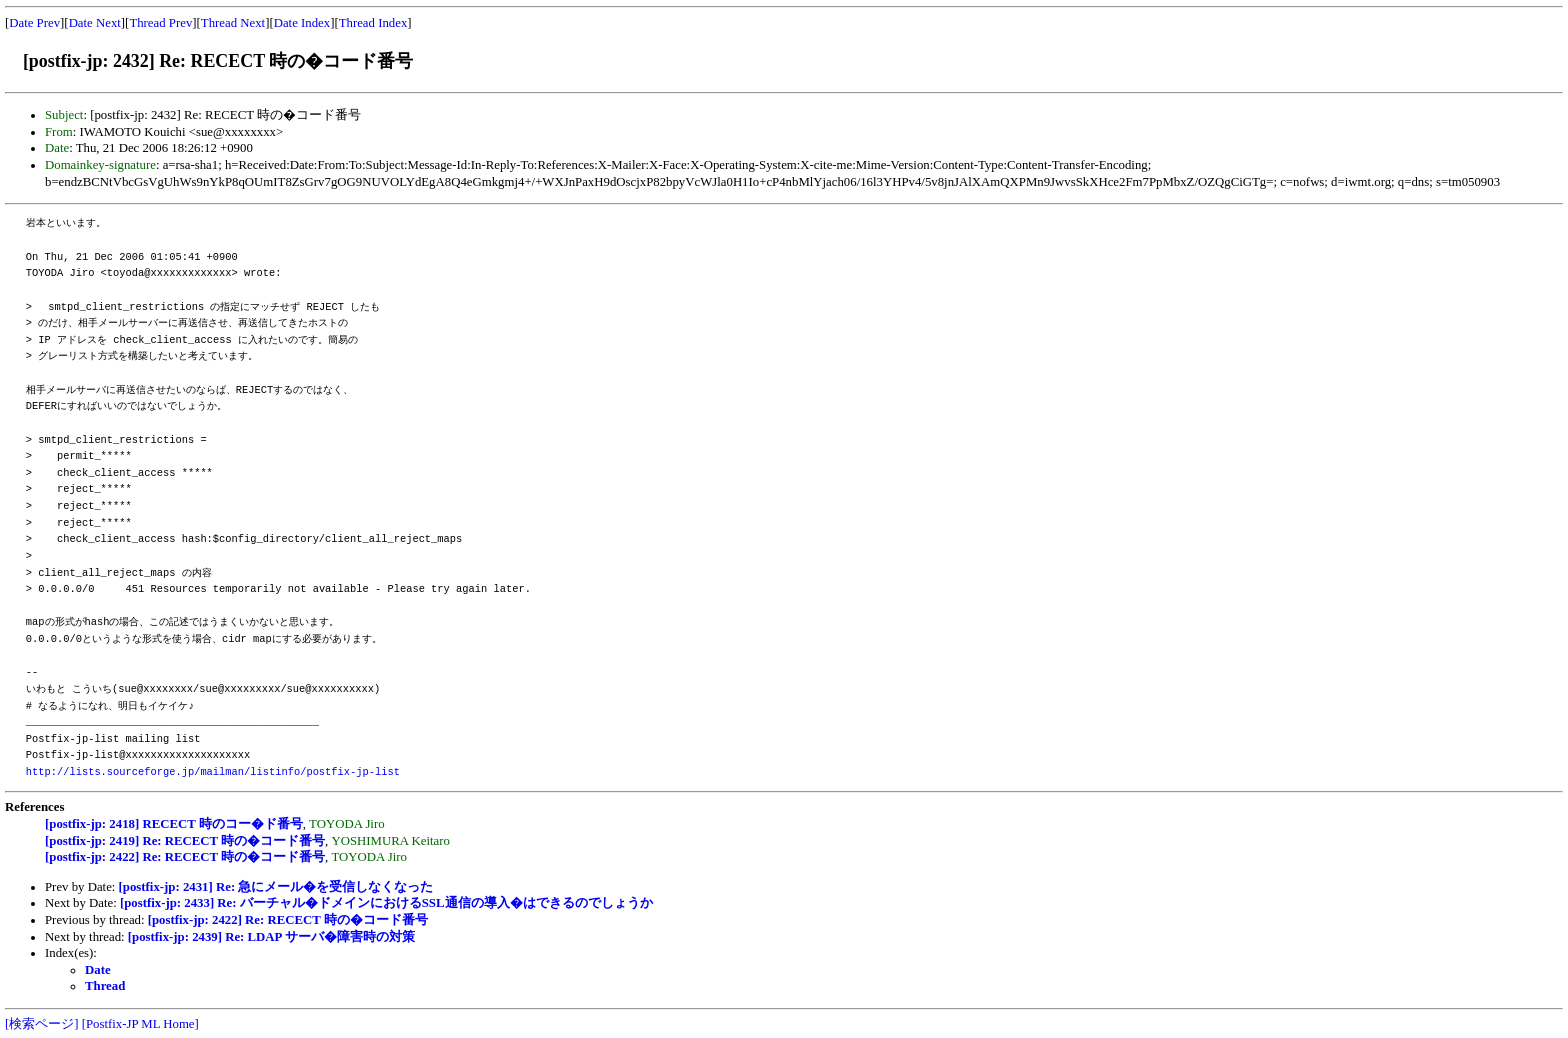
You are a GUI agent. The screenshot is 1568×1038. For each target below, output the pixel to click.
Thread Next (233, 23)
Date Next (95, 23)
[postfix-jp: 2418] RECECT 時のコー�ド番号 (174, 824)
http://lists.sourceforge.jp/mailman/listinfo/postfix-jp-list (213, 772)
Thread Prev (160, 23)
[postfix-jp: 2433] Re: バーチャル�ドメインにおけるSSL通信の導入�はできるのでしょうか (386, 903)
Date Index (302, 23)
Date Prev (34, 23)
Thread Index (373, 23)
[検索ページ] (42, 1024)
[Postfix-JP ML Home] (140, 1024)
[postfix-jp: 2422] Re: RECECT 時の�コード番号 (185, 857)
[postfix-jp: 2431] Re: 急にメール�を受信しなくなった (276, 887)
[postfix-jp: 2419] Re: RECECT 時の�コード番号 (185, 841)
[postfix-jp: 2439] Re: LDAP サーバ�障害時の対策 (271, 937)
